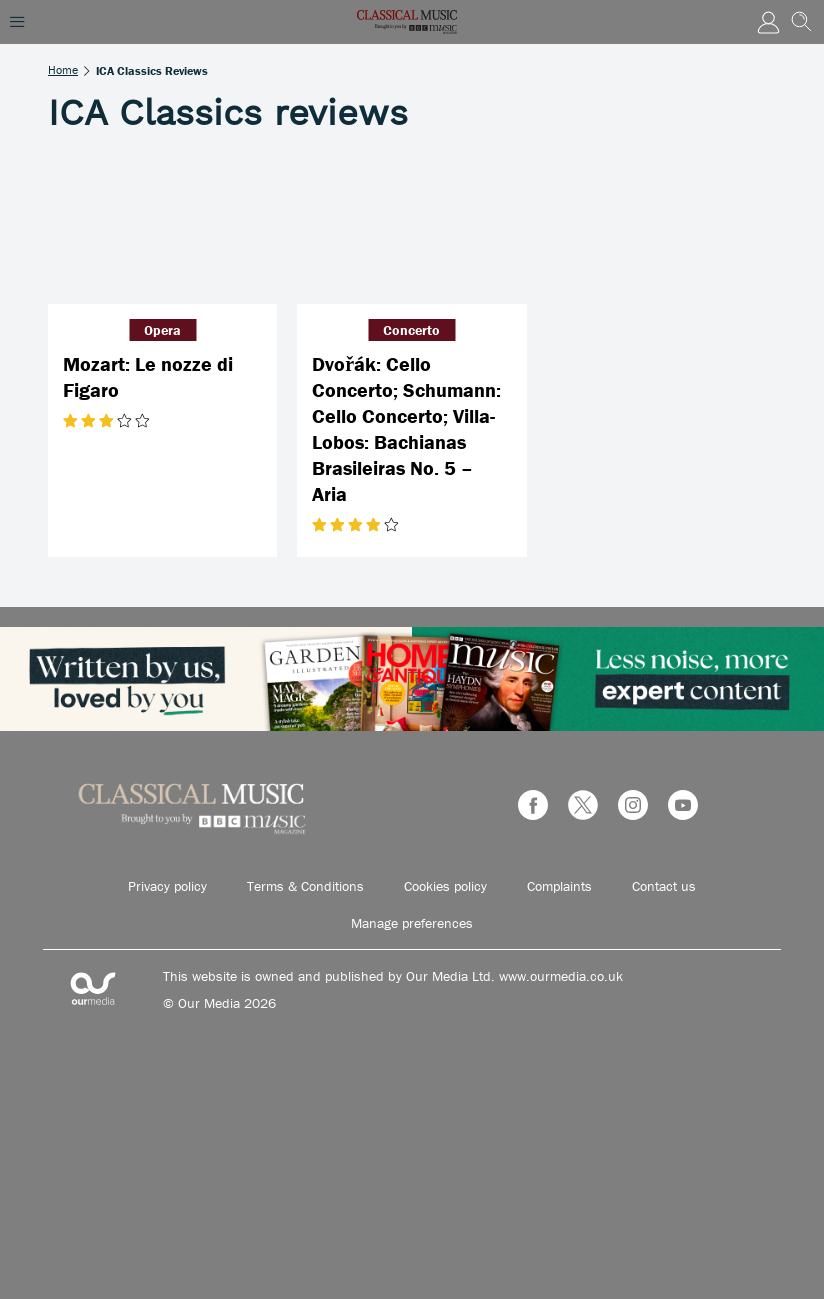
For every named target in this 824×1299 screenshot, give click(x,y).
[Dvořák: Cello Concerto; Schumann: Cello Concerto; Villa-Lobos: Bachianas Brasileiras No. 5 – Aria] (411, 227)
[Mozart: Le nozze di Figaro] (162, 227)
